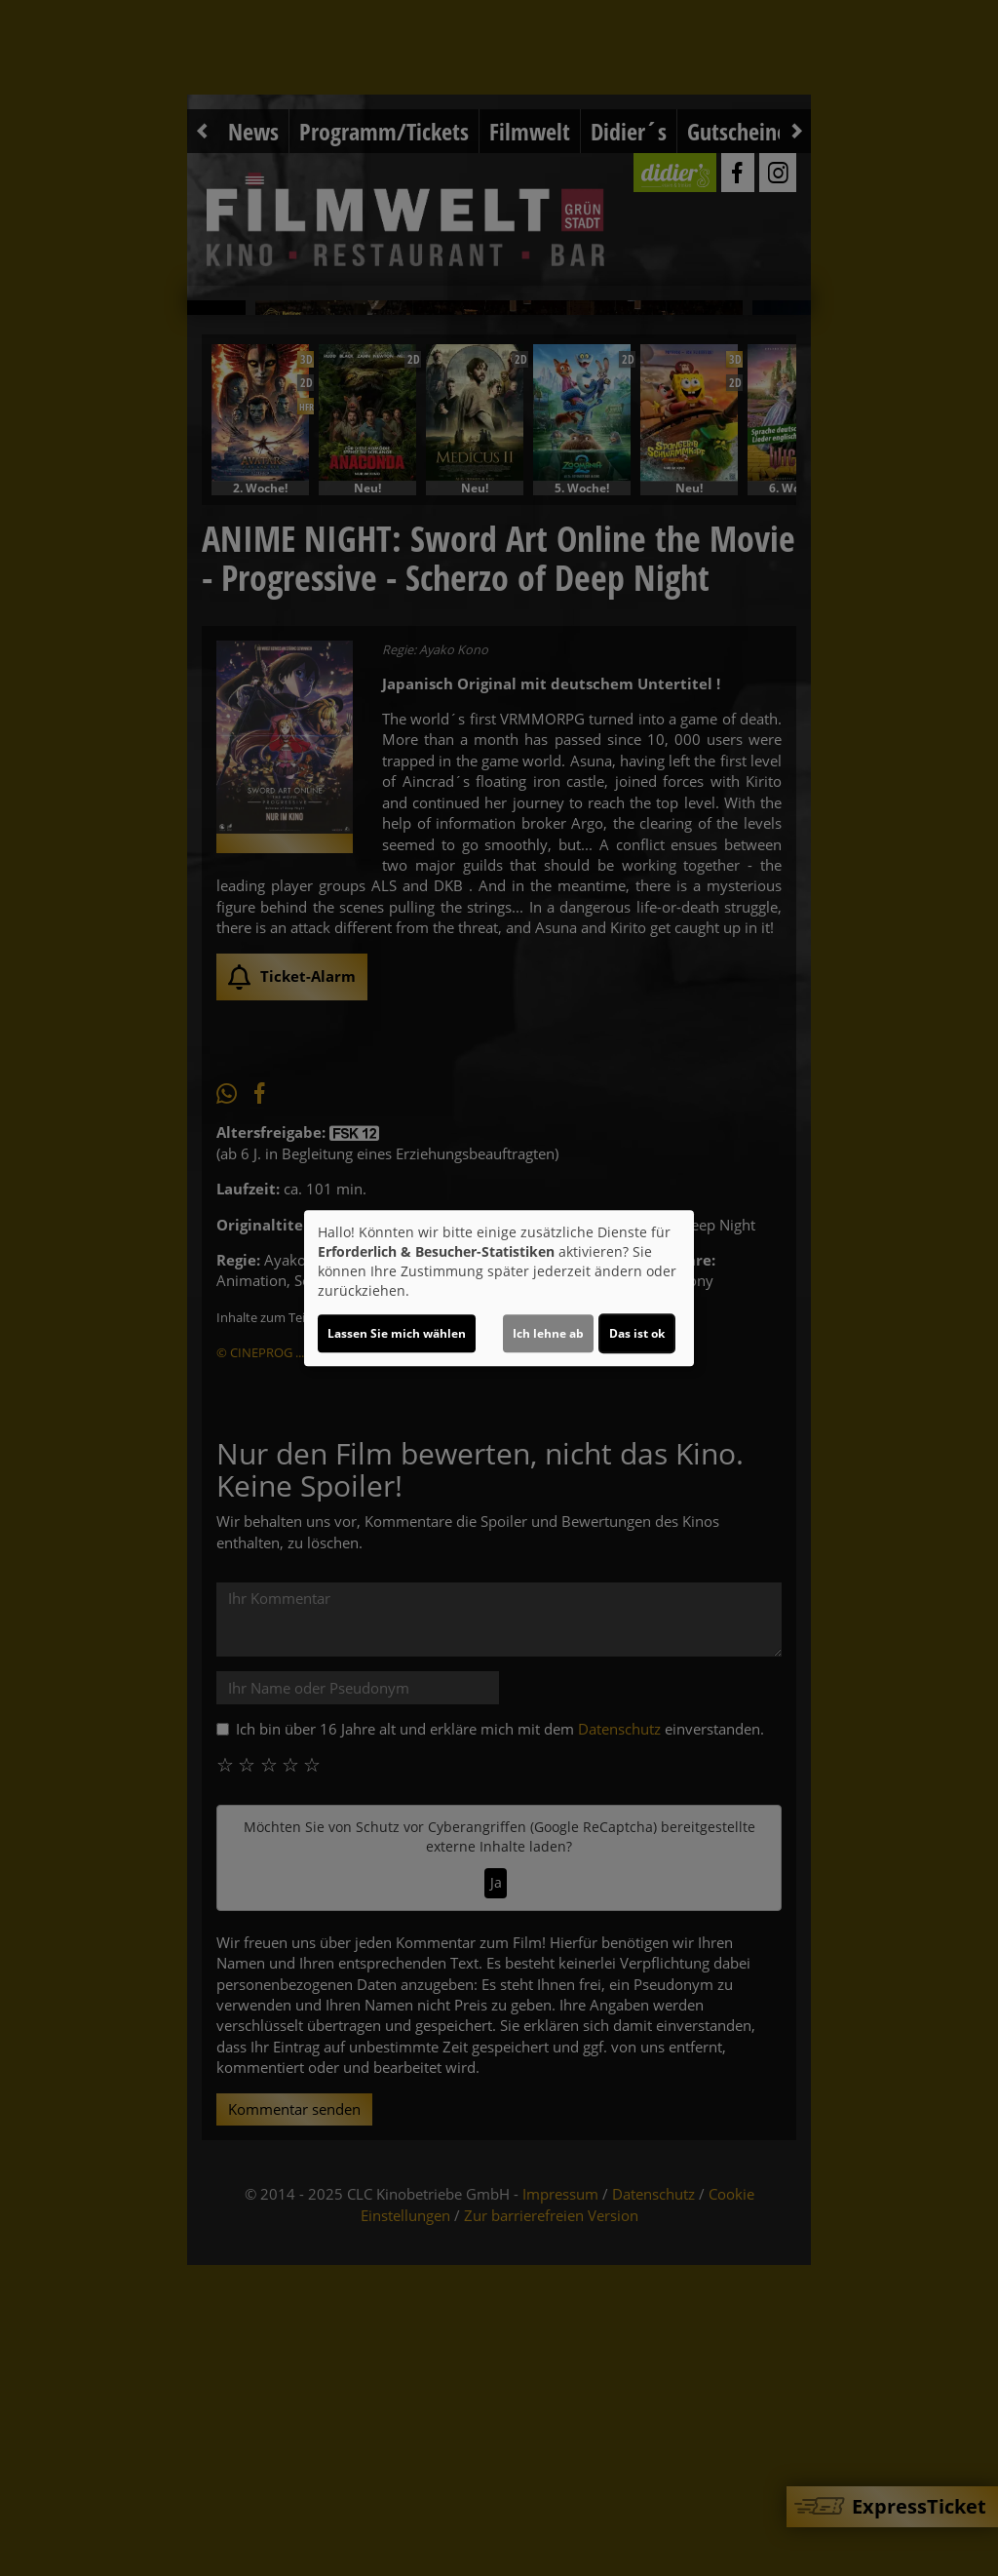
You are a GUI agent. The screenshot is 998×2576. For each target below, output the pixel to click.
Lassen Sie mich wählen (396, 1333)
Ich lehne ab (548, 1333)
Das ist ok (637, 1333)
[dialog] (499, 1288)
